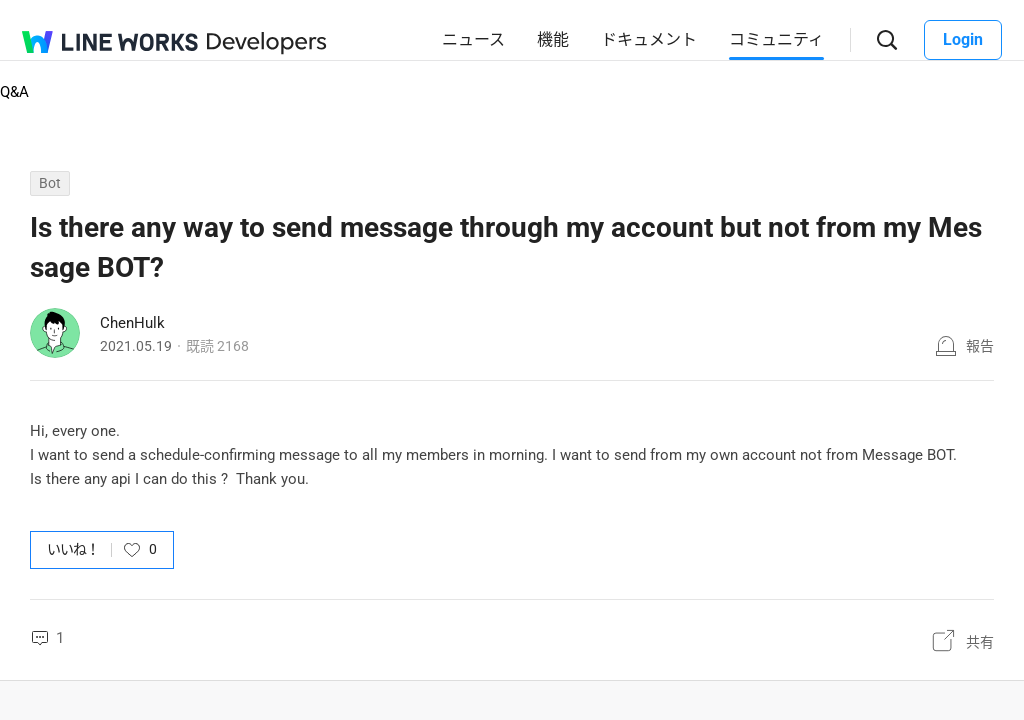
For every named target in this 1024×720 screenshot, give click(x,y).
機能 (553, 39)
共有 (980, 642)
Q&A (14, 92)
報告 (980, 346)
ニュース (473, 39)
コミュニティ (776, 39)
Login (963, 39)
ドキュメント (649, 39)
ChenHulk (132, 323)
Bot (50, 183)
